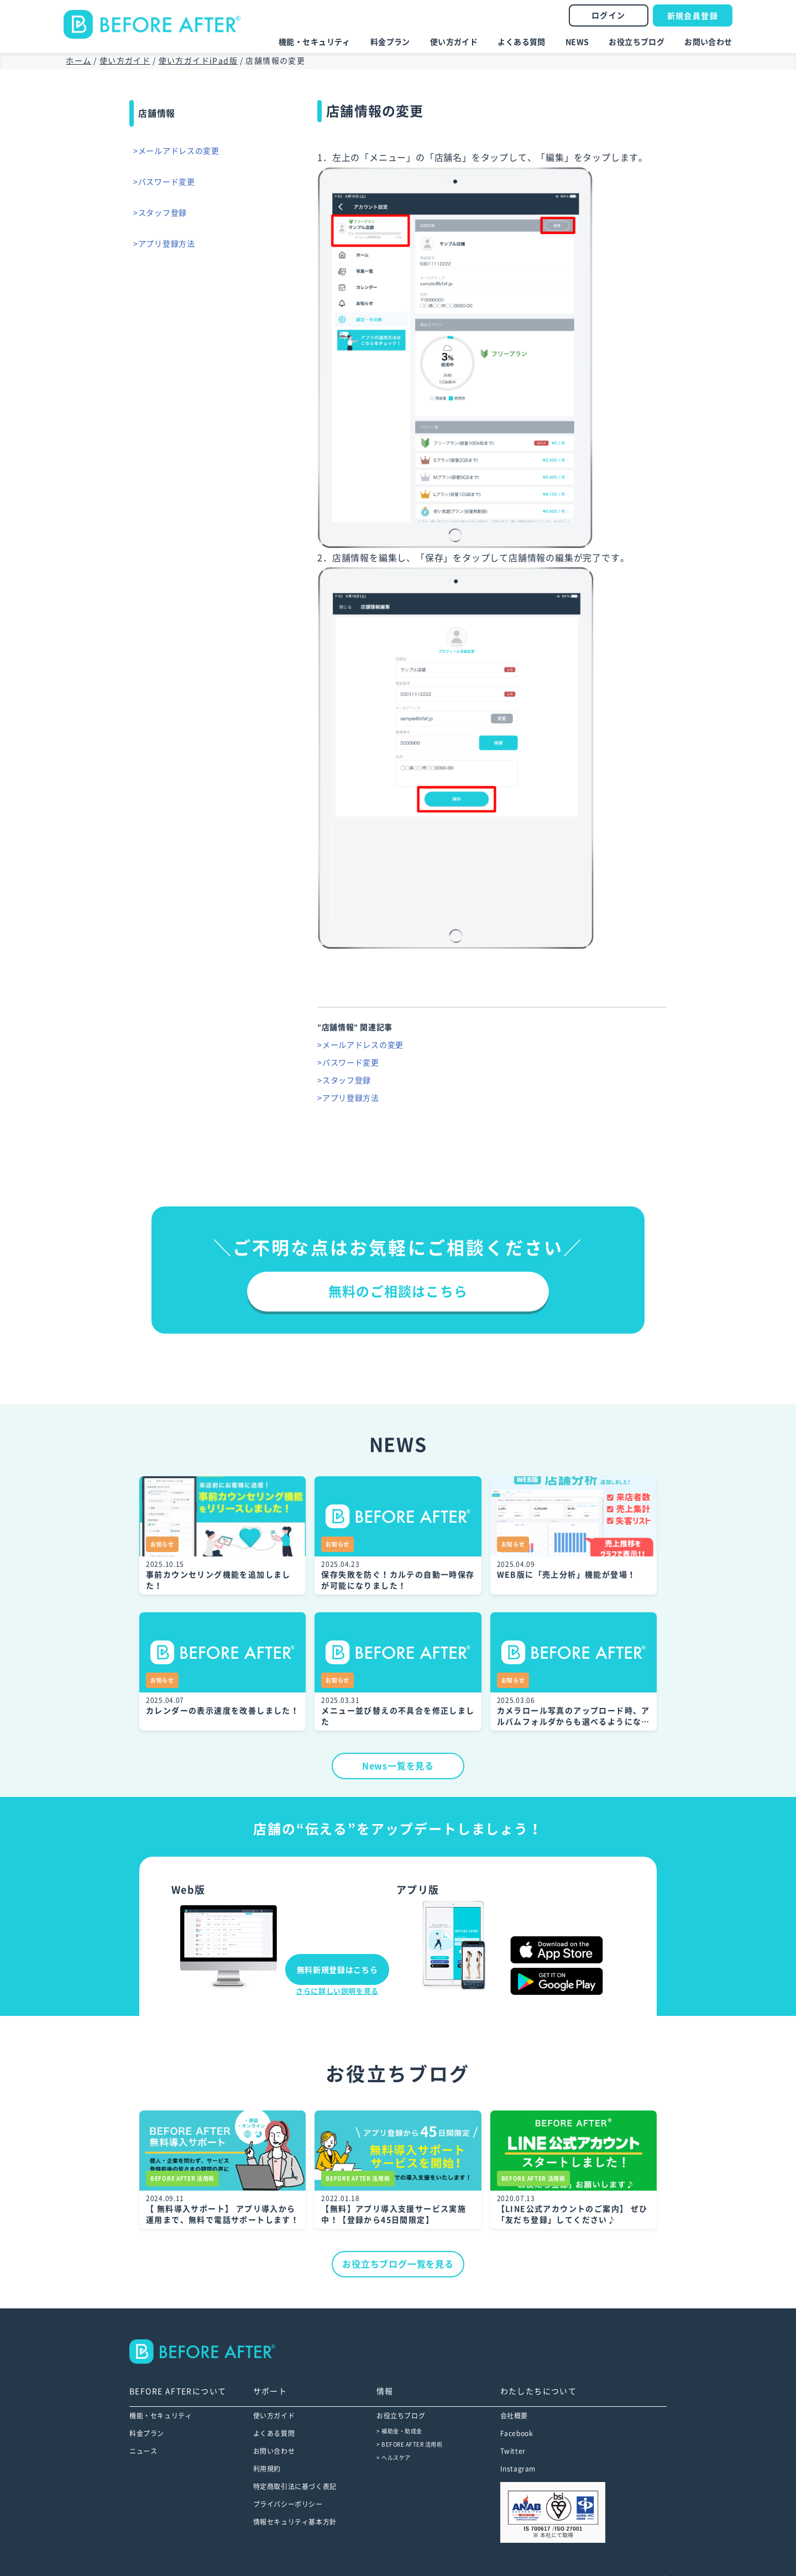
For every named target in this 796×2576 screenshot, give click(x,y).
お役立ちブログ (636, 42)
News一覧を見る (398, 1766)
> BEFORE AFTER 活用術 (409, 2444)
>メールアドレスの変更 (179, 151)
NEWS (577, 42)
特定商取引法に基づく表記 (295, 2486)
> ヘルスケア (393, 2457)
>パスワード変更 (167, 182)
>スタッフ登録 (163, 213)
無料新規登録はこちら (337, 1970)
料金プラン (390, 42)
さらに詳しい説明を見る (337, 1991)
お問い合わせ (708, 42)
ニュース (143, 2451)
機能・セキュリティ (314, 42)
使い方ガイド (454, 42)
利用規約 (267, 2468)
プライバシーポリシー (288, 2504)
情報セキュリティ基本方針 (295, 2521)
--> (209, 2351)
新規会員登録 (692, 16)
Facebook (516, 2433)
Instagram (518, 2468)
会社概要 (514, 2415)
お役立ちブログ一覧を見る (398, 2264)
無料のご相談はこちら (398, 1291)
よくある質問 (522, 42)
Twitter (513, 2451)
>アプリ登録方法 (167, 244)
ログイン (608, 15)
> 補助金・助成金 (399, 2431)
